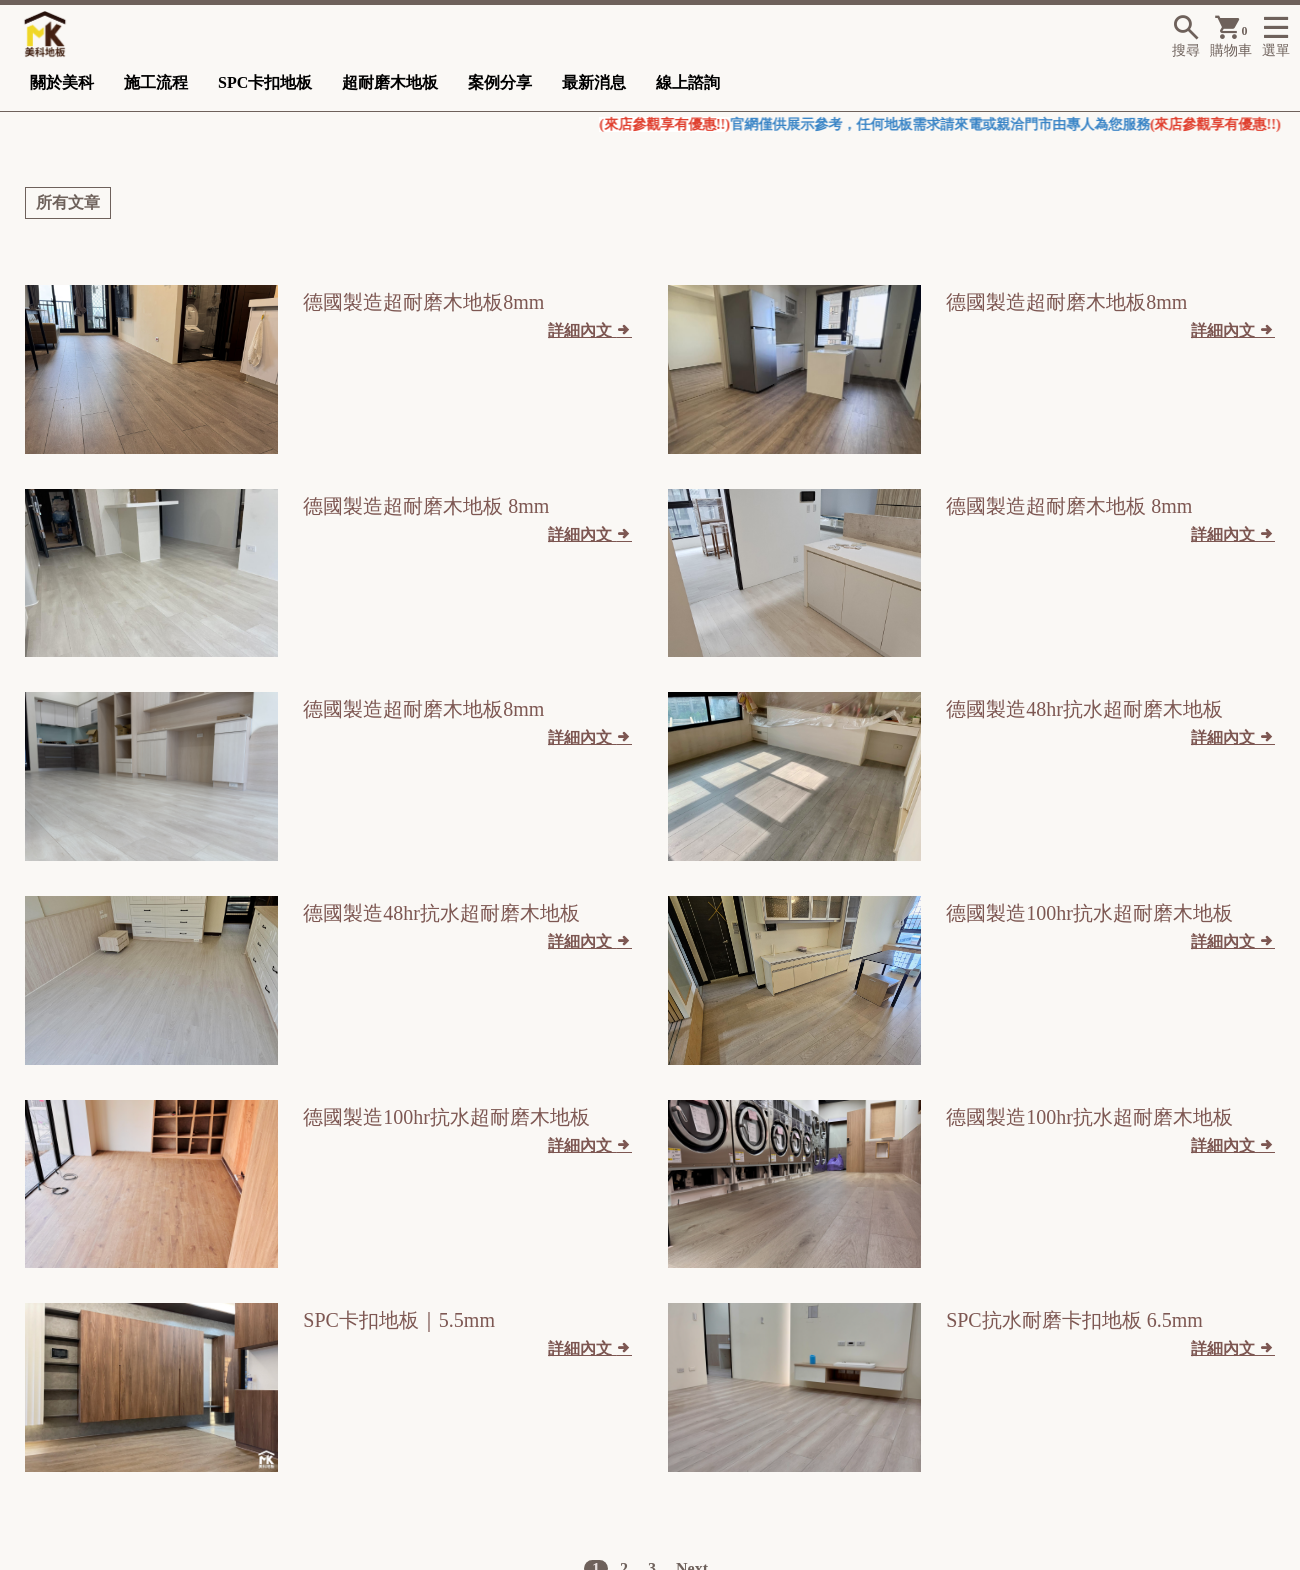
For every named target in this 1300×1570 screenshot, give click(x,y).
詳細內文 (590, 330)
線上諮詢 (688, 82)
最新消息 (594, 82)
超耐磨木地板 (390, 82)
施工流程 (156, 82)
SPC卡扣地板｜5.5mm (399, 1320)
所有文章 (68, 202)
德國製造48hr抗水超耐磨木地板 (1084, 709)
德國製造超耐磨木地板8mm (423, 302)
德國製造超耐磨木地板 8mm (426, 506)
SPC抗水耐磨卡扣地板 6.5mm (1074, 1320)
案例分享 (500, 82)
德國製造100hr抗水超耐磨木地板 (1089, 913)
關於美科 (62, 82)
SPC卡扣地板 (265, 82)
